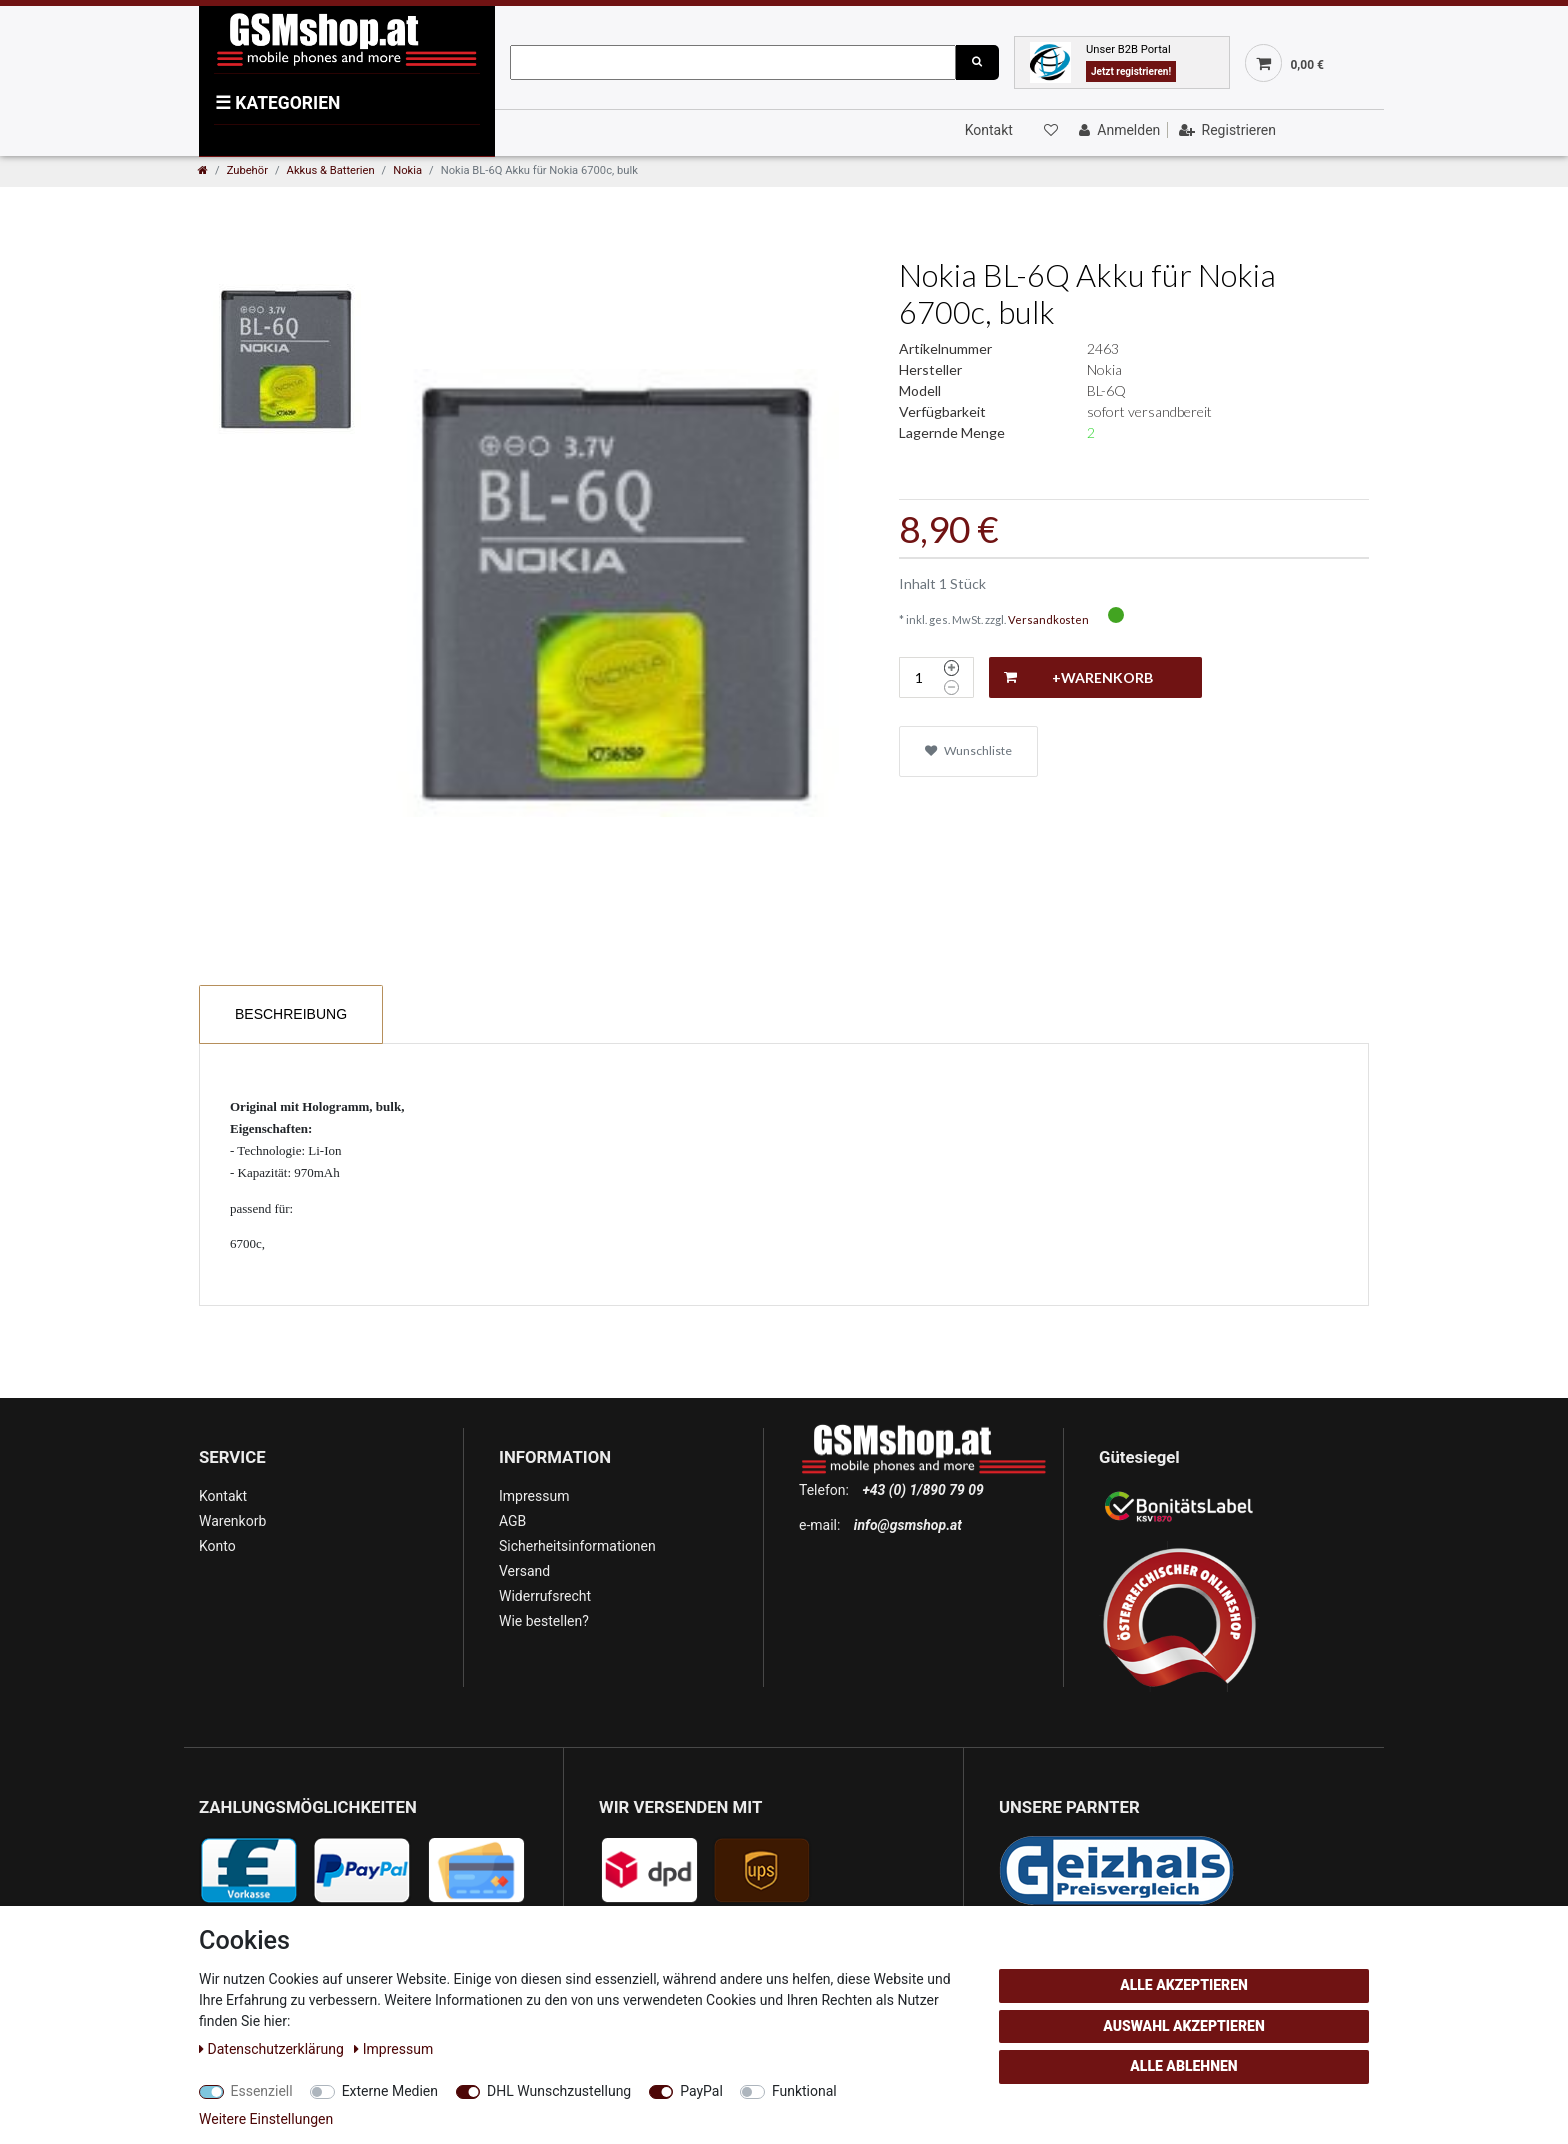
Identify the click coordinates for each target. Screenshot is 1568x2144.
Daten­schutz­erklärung (273, 2049)
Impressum (534, 1496)
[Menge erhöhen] (951, 668)
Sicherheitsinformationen (577, 1546)
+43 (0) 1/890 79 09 (922, 1490)
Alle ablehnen (1183, 2066)
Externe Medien (390, 2091)
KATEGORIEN (277, 103)
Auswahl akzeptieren (1184, 2026)
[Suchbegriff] (733, 62)
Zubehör (247, 170)
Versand (524, 1571)
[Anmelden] (1117, 130)
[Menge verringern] (951, 688)
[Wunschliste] (1049, 130)
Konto (217, 1546)
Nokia (407, 170)
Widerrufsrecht (545, 1596)
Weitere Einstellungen (266, 2119)
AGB (512, 1521)
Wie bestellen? (544, 1621)
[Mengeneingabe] (919, 677)
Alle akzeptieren (1184, 1985)
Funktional (804, 2091)
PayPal (701, 2091)
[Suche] (977, 62)
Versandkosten (1048, 619)
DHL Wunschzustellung (559, 2091)
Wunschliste (968, 750)
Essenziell (262, 2091)
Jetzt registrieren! (1131, 71)
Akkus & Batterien (331, 170)
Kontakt (989, 130)
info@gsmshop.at (908, 1525)
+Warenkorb (1078, 678)
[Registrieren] (1225, 130)
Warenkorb (232, 1521)
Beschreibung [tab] (291, 1014)
